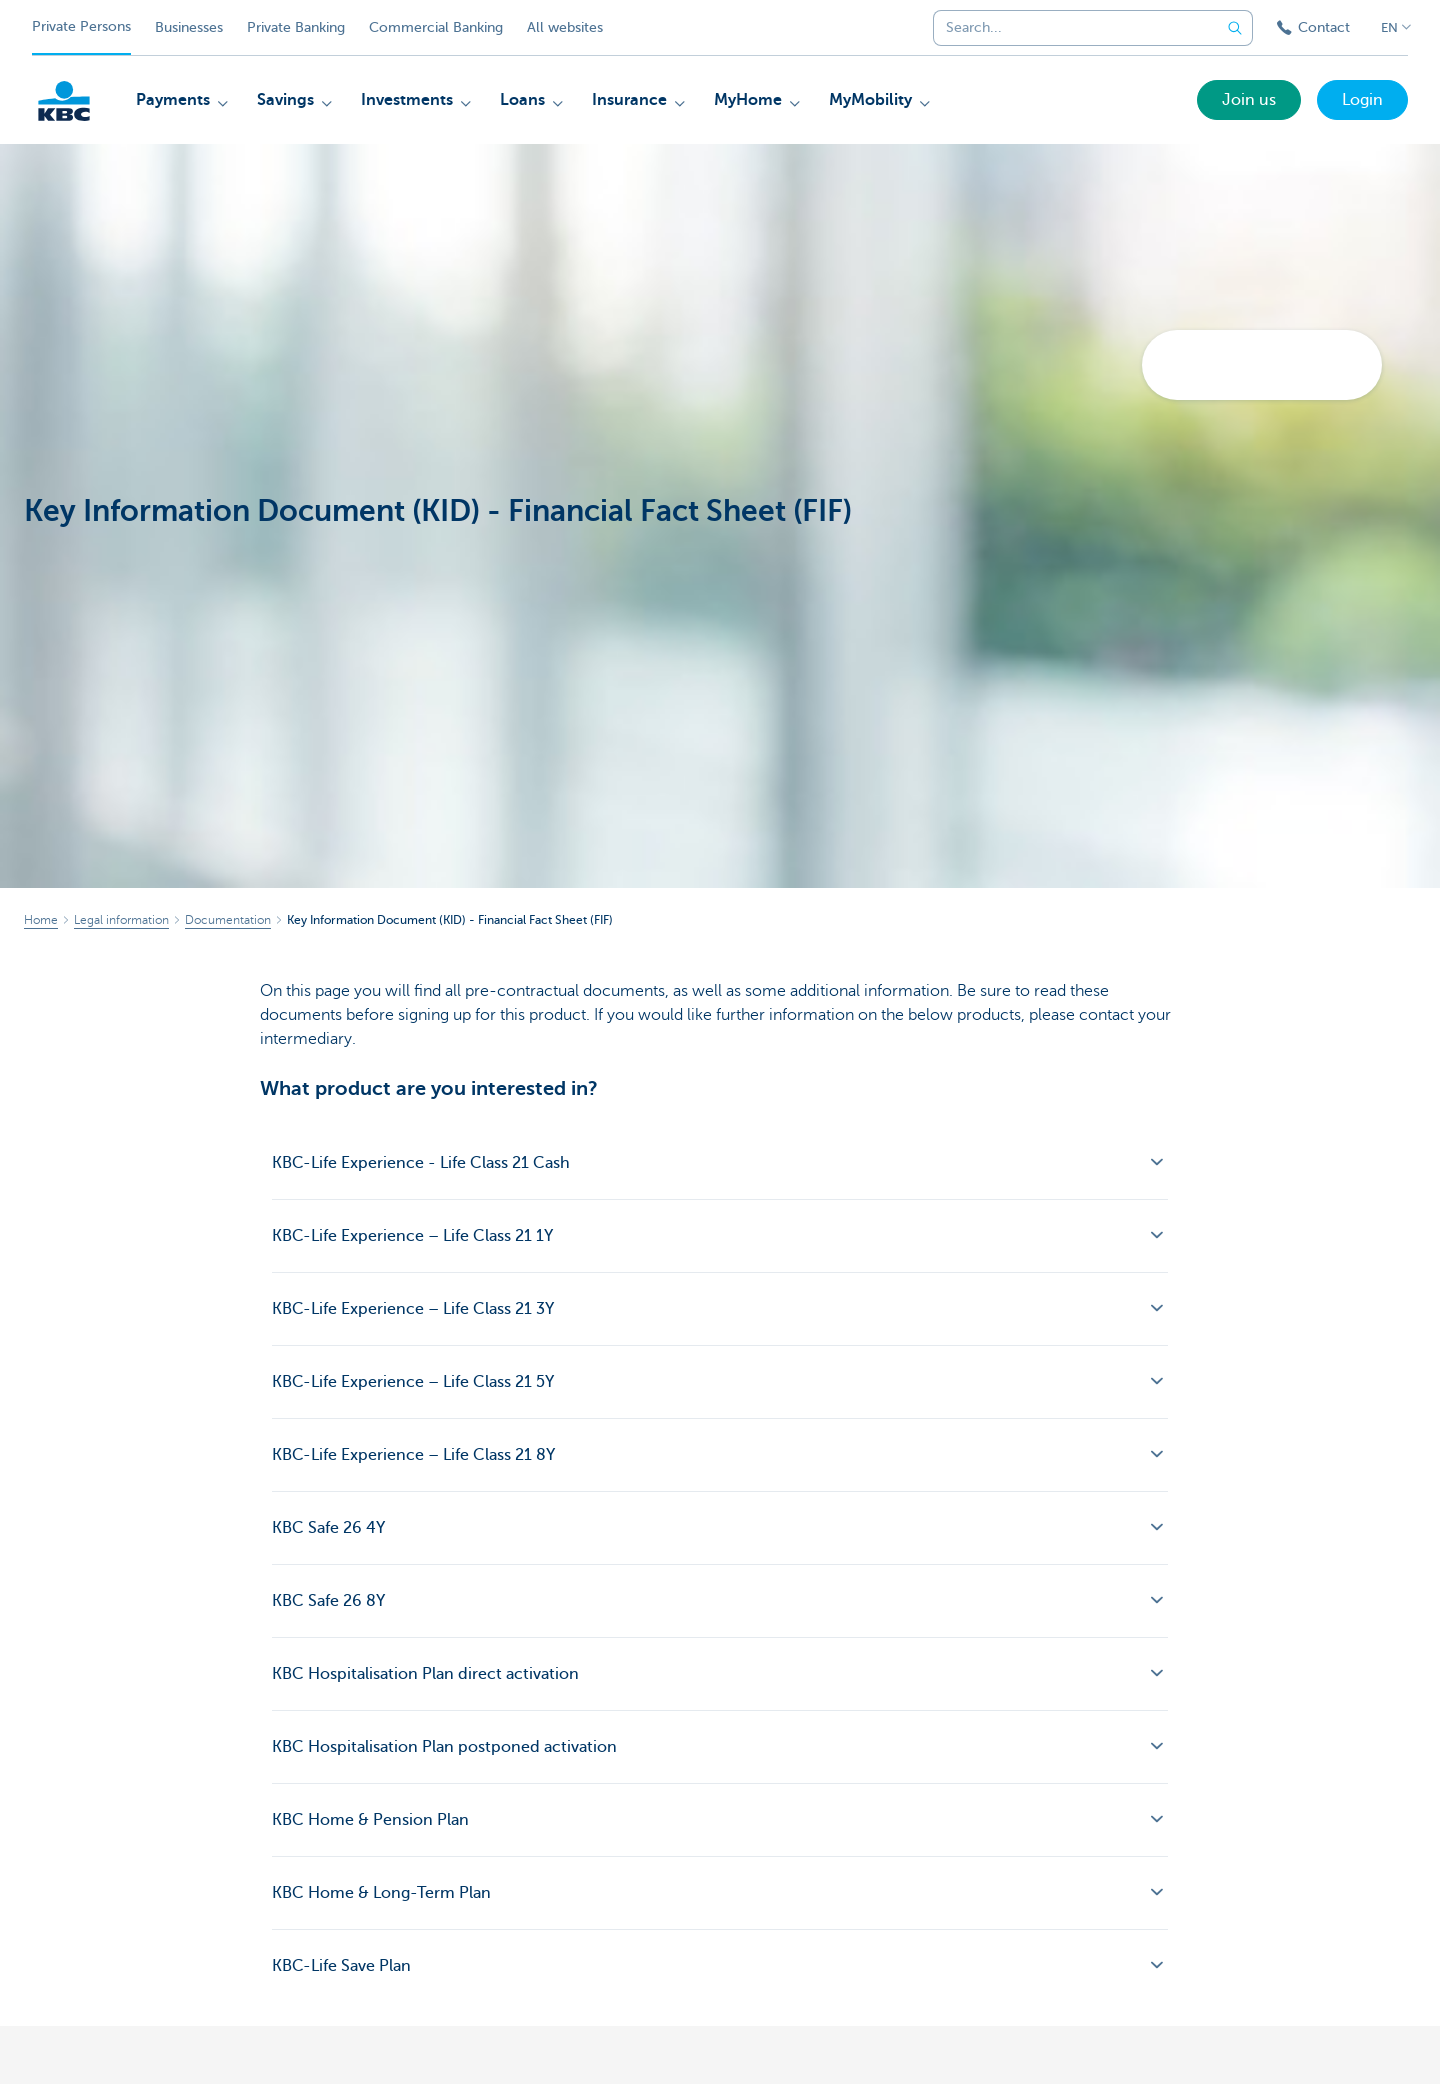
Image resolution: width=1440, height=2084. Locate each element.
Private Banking (296, 27)
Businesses (189, 27)
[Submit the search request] (1235, 28)
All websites (565, 27)
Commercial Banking (436, 27)
